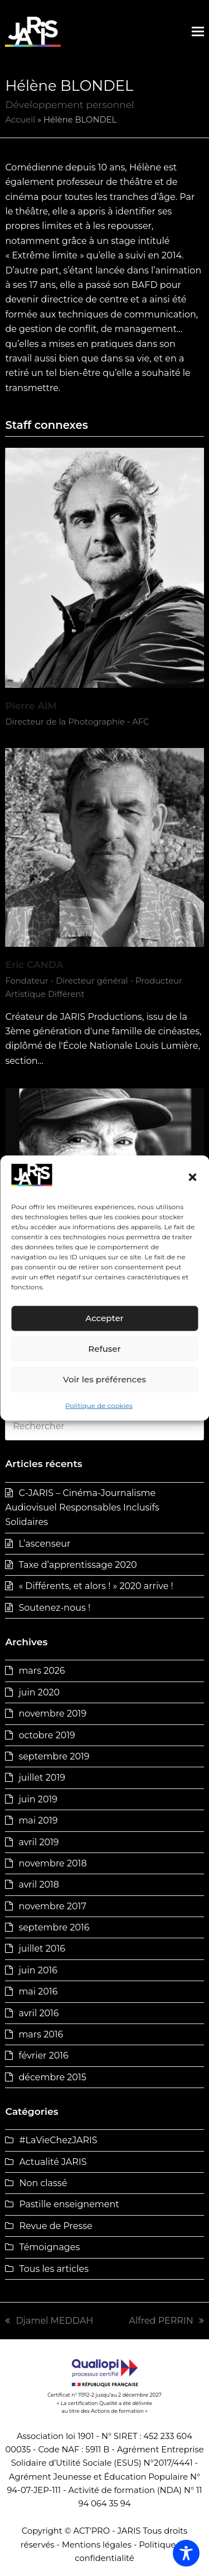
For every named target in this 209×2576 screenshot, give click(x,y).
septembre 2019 (53, 1756)
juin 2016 (37, 1970)
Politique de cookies (99, 1405)
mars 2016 (40, 2034)
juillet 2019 (41, 1777)
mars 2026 (41, 1670)
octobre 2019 (46, 1735)
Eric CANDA (34, 964)
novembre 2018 (52, 1863)
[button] (192, 1176)
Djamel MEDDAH (49, 2320)
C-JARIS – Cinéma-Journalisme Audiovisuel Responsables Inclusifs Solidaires (82, 1508)
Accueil (20, 120)
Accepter (104, 1318)
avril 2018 (38, 1884)
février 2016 (43, 2055)
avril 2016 (38, 2013)
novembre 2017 (52, 1906)
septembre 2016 (53, 1927)
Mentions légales (97, 2545)
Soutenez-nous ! (54, 1607)
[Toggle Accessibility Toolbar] (186, 2553)
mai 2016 (37, 1991)
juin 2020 (39, 1692)
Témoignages (49, 2247)
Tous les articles (54, 2269)
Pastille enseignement (69, 2204)
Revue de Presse (55, 2226)
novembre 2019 (52, 1713)
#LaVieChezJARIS (58, 2140)
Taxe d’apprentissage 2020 (77, 1565)
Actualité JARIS (52, 2162)
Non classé (43, 2183)
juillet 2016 (41, 1948)
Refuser (104, 1348)
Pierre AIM (31, 705)
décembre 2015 (52, 2077)
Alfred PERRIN (166, 2320)
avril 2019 (38, 1842)
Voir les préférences (104, 1379)
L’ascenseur (44, 1543)
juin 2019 (37, 1799)
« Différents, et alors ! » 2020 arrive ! (95, 1586)
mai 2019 (37, 1820)
